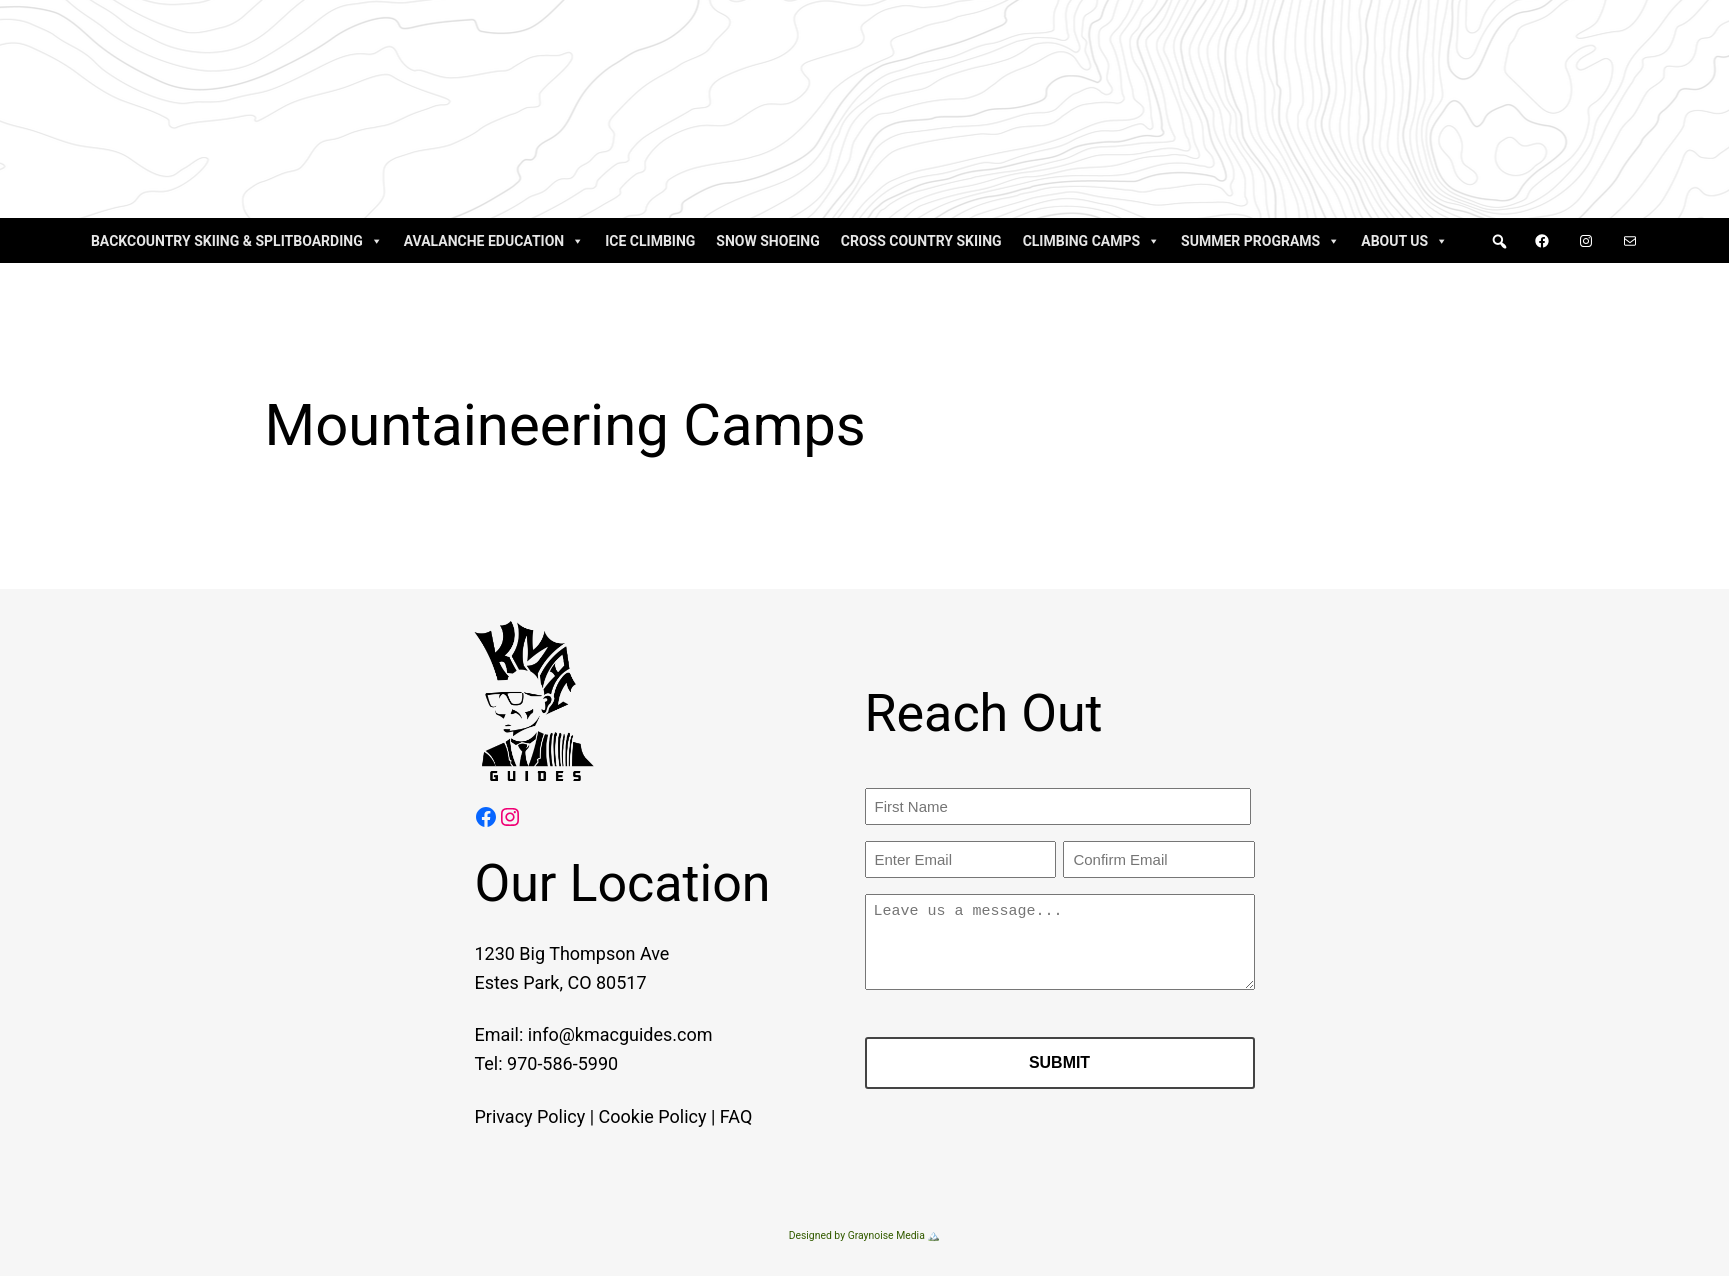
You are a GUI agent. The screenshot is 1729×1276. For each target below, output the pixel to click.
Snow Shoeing (767, 241)
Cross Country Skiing (921, 241)
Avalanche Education (494, 241)
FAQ (711, 1116)
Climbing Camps (1091, 241)
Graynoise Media (886, 1235)
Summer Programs (1260, 241)
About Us (1404, 241)
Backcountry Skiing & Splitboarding (237, 241)
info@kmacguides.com (595, 1034)
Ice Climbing (650, 241)
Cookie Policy (628, 1116)
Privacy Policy (505, 1116)
